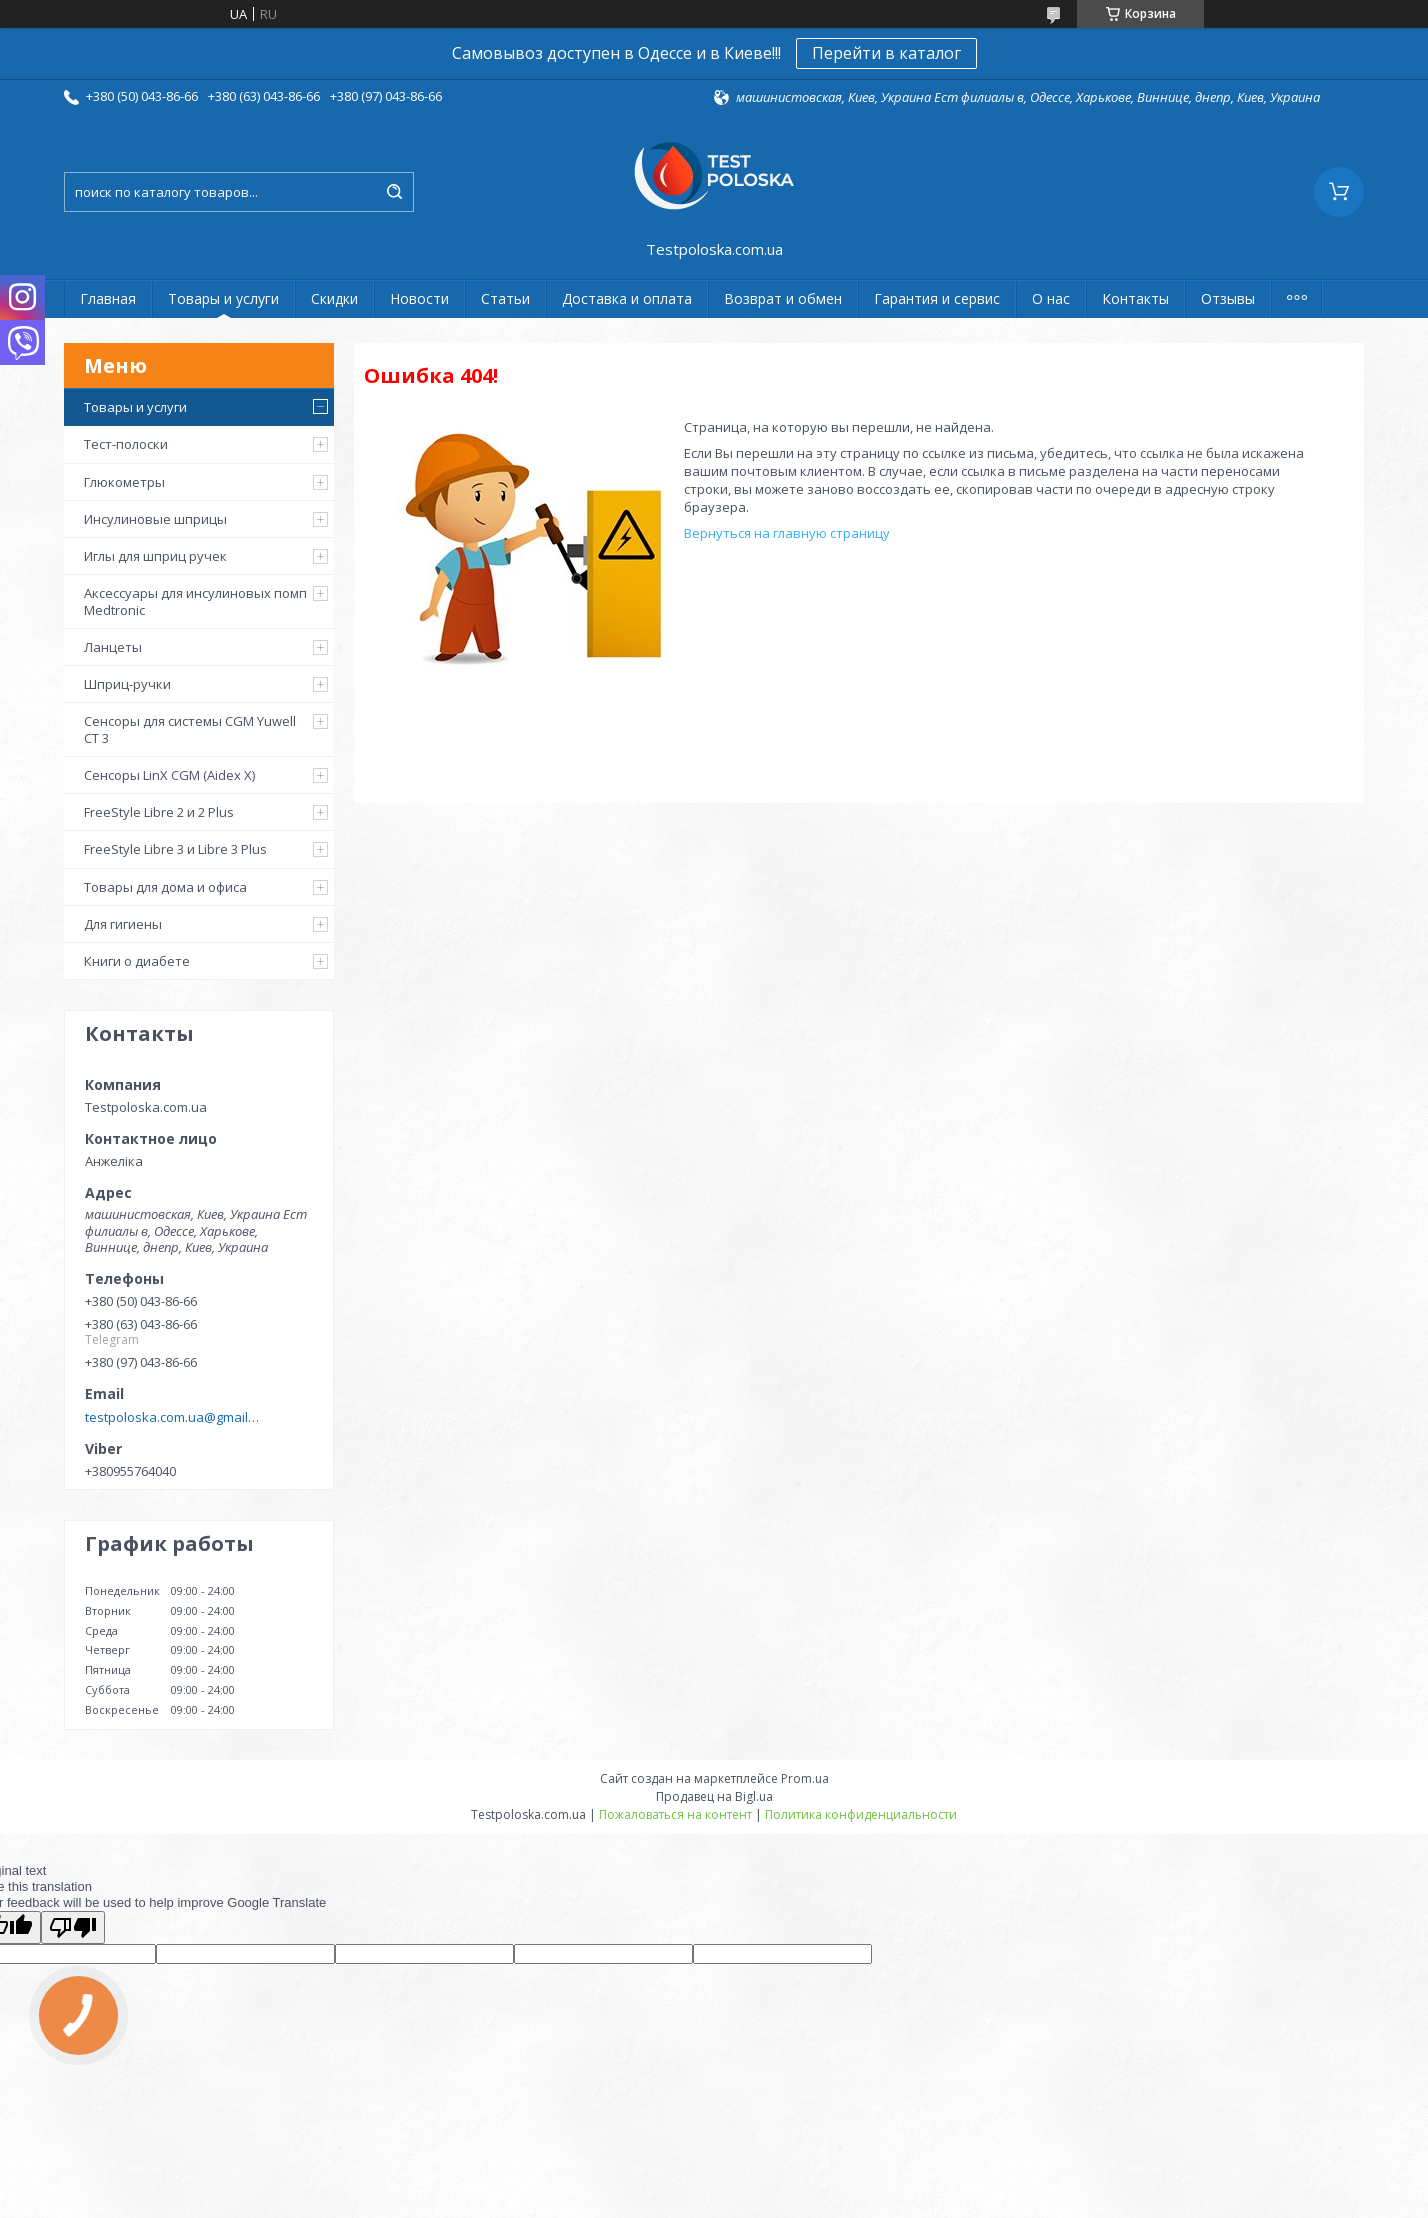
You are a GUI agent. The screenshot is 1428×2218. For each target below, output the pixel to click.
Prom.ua (805, 1778)
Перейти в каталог (886, 53)
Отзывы (1228, 298)
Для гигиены (123, 924)
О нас (1051, 298)
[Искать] (394, 192)
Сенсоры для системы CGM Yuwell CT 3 (190, 729)
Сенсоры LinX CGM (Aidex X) (169, 775)
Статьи (505, 298)
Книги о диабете (137, 961)
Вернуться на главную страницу (787, 533)
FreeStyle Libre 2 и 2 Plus (159, 812)
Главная (108, 298)
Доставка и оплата (627, 298)
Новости (419, 298)
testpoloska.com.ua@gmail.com (172, 1417)
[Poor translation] (73, 1927)
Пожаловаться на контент (675, 1814)
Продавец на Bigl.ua (714, 1796)
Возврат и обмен (783, 298)
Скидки (334, 298)
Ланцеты (113, 647)
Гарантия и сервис (937, 298)
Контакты (1135, 298)
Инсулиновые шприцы (155, 519)
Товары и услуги (223, 298)
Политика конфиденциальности (861, 1814)
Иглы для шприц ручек (155, 556)
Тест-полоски (126, 444)
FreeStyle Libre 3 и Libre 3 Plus (175, 849)
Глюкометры (124, 482)
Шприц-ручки (127, 684)
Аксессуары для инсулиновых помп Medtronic (195, 601)
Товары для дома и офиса (165, 887)
